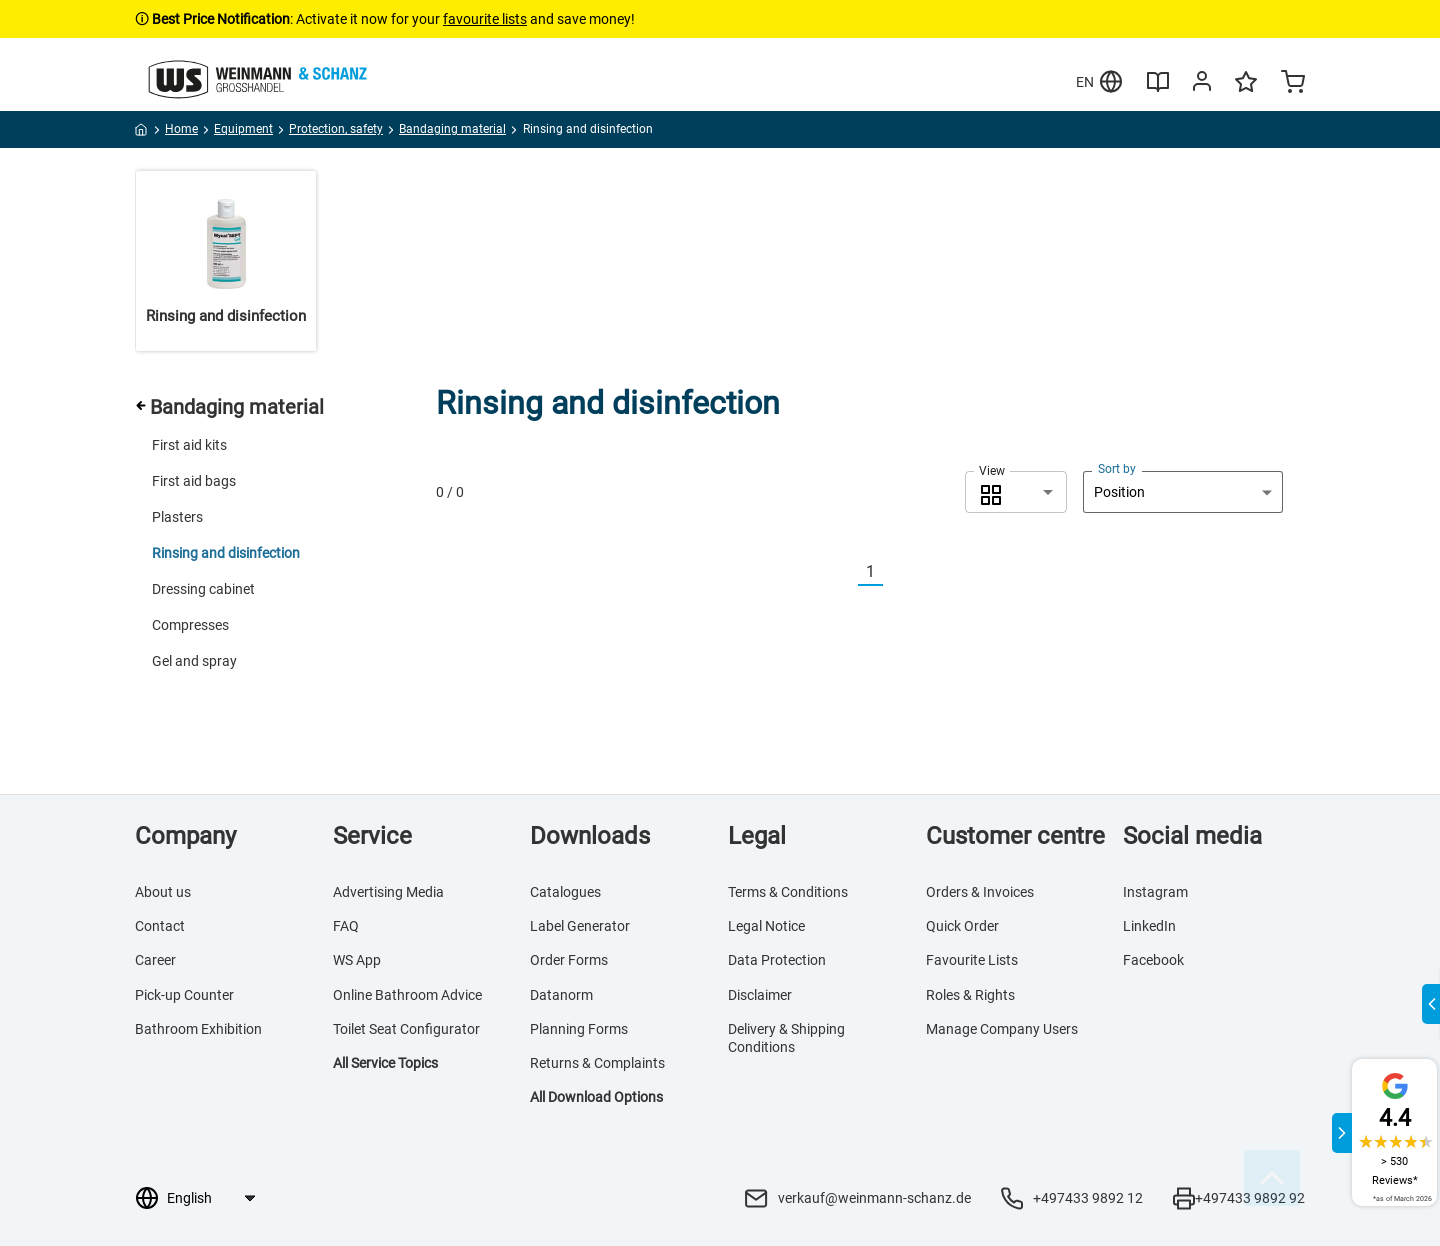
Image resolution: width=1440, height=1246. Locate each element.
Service (372, 836)
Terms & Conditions (788, 892)
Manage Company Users (1002, 1029)
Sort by (1117, 469)
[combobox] (1016, 492)
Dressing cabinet (203, 589)
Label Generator (580, 926)
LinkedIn (1149, 926)
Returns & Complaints (597, 1063)
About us (163, 892)
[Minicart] (1293, 84)
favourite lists (485, 19)
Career (155, 960)
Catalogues (565, 892)
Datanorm (561, 995)
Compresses (190, 625)
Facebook (1153, 960)
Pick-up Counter (184, 995)
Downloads (590, 836)
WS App (357, 960)
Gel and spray (194, 661)
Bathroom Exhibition (198, 1029)
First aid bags (194, 481)
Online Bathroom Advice (407, 995)
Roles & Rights (970, 995)
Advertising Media (388, 892)
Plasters (177, 517)
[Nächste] (895, 572)
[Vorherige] (846, 572)
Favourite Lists (972, 960)
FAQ (346, 926)
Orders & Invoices (980, 892)
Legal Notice (766, 926)
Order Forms (569, 960)
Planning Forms (579, 1029)
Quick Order (962, 926)
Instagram (1155, 892)
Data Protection (777, 960)
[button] (1016, 492)
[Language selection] (210, 1198)
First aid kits (189, 445)
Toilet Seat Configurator (406, 1029)
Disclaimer (760, 995)
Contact (160, 926)
